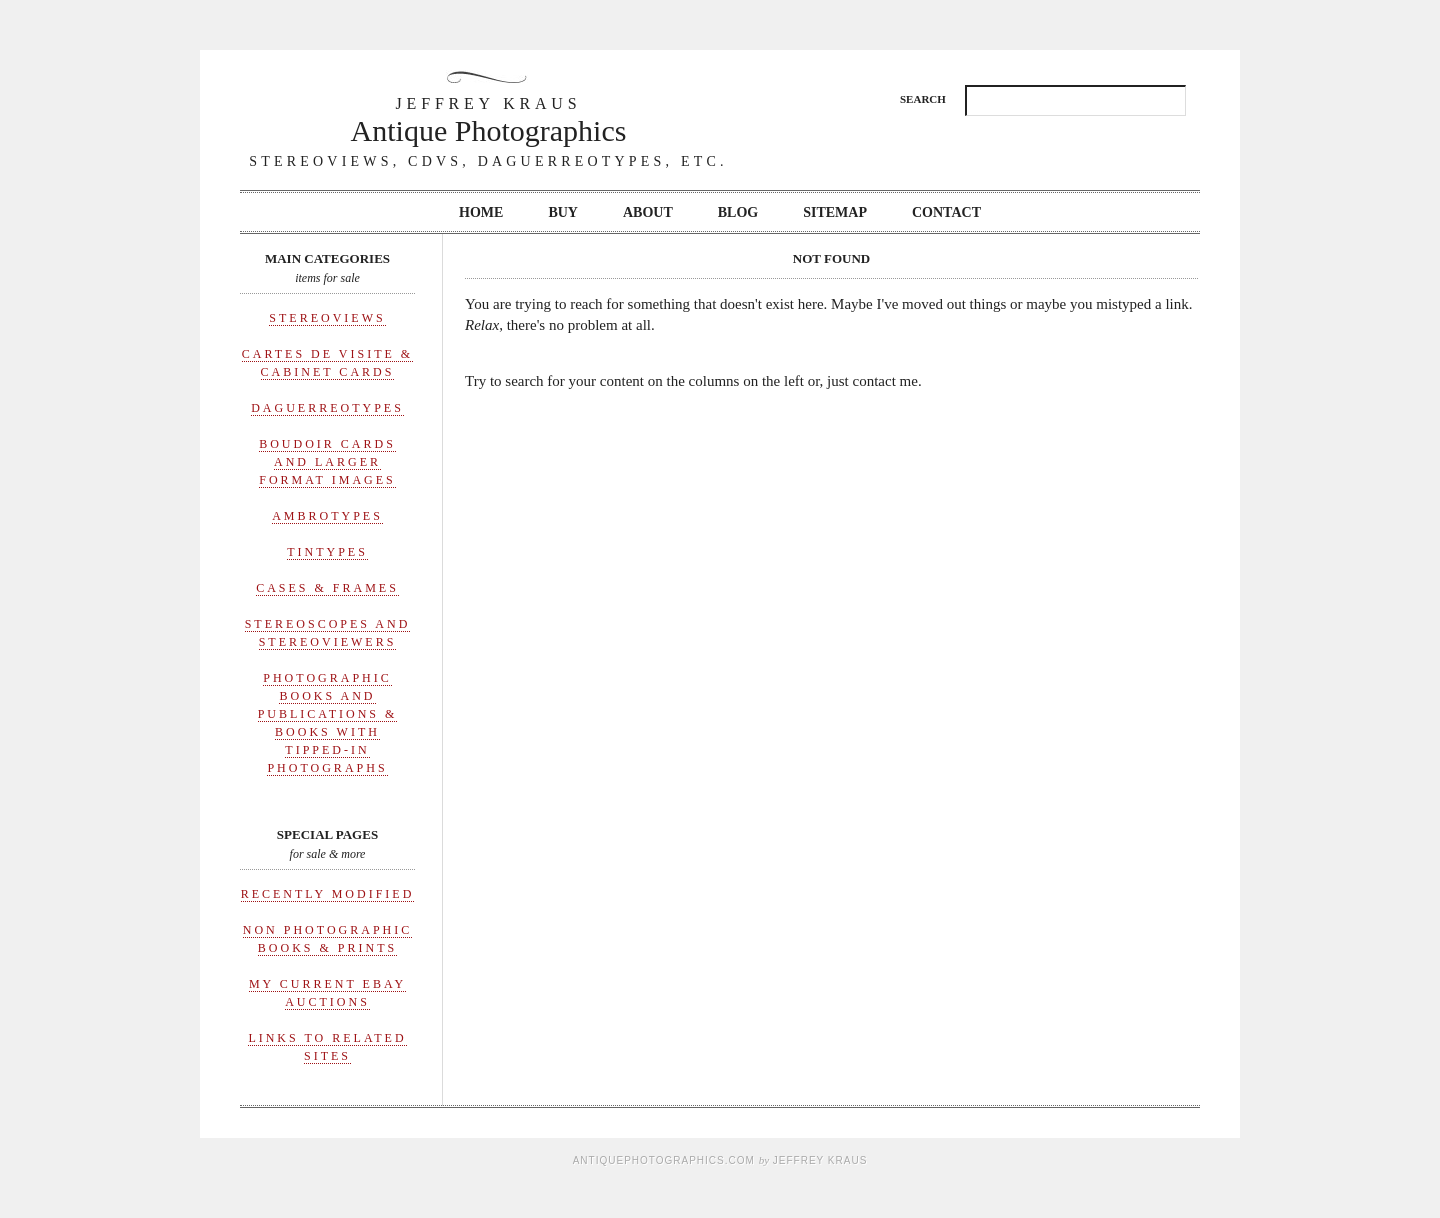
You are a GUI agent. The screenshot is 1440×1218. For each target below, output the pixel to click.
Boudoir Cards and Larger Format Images (327, 462)
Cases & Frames (327, 588)
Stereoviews (327, 318)
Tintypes (327, 552)
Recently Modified (328, 894)
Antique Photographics (489, 119)
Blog (738, 212)
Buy (563, 212)
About (648, 212)
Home (481, 212)
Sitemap (835, 212)
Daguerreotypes (327, 408)
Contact (946, 212)
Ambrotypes (327, 516)
